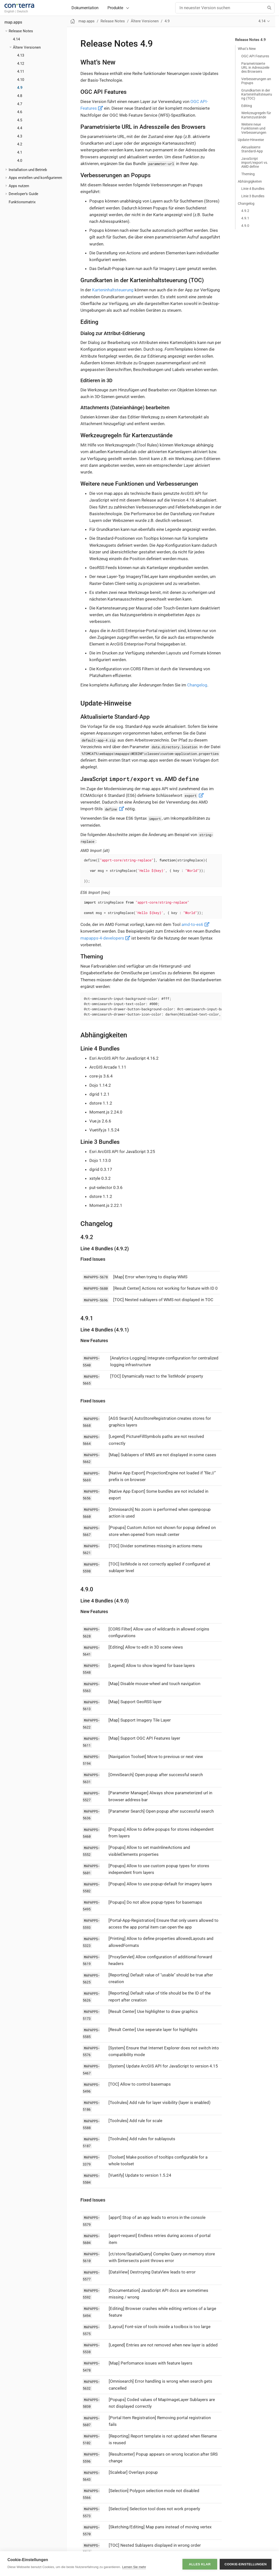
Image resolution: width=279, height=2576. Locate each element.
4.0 (19, 160)
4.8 (19, 96)
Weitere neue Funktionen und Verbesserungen (253, 128)
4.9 (20, 87)
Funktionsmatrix (22, 202)
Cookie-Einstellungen (246, 2564)
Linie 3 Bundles (252, 196)
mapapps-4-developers (105, 938)
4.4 (19, 128)
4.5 (19, 120)
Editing (246, 106)
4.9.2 (245, 211)
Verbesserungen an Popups (256, 81)
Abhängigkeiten (250, 181)
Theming (248, 174)
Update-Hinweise (251, 140)
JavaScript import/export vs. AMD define (254, 163)
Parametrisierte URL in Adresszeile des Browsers (255, 67)
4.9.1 (245, 218)
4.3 (19, 136)
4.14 (16, 39)
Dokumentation (85, 8)
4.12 (20, 63)
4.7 (19, 104)
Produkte (115, 7)
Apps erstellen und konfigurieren (35, 177)
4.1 (19, 152)
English (9, 11)
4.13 (20, 55)
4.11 (20, 71)
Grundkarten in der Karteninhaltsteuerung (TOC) (256, 94)
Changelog (246, 203)
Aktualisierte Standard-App (252, 149)
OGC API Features (255, 56)
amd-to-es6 (195, 924)
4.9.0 (245, 226)
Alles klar (200, 2564)
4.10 (20, 79)
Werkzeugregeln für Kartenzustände (256, 115)
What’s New (247, 49)
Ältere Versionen (27, 47)
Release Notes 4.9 (250, 39)
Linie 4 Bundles (252, 189)
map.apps (13, 22)
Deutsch (22, 11)
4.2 (19, 144)
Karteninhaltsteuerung (113, 289)
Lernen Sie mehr (134, 2567)
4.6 (19, 112)
